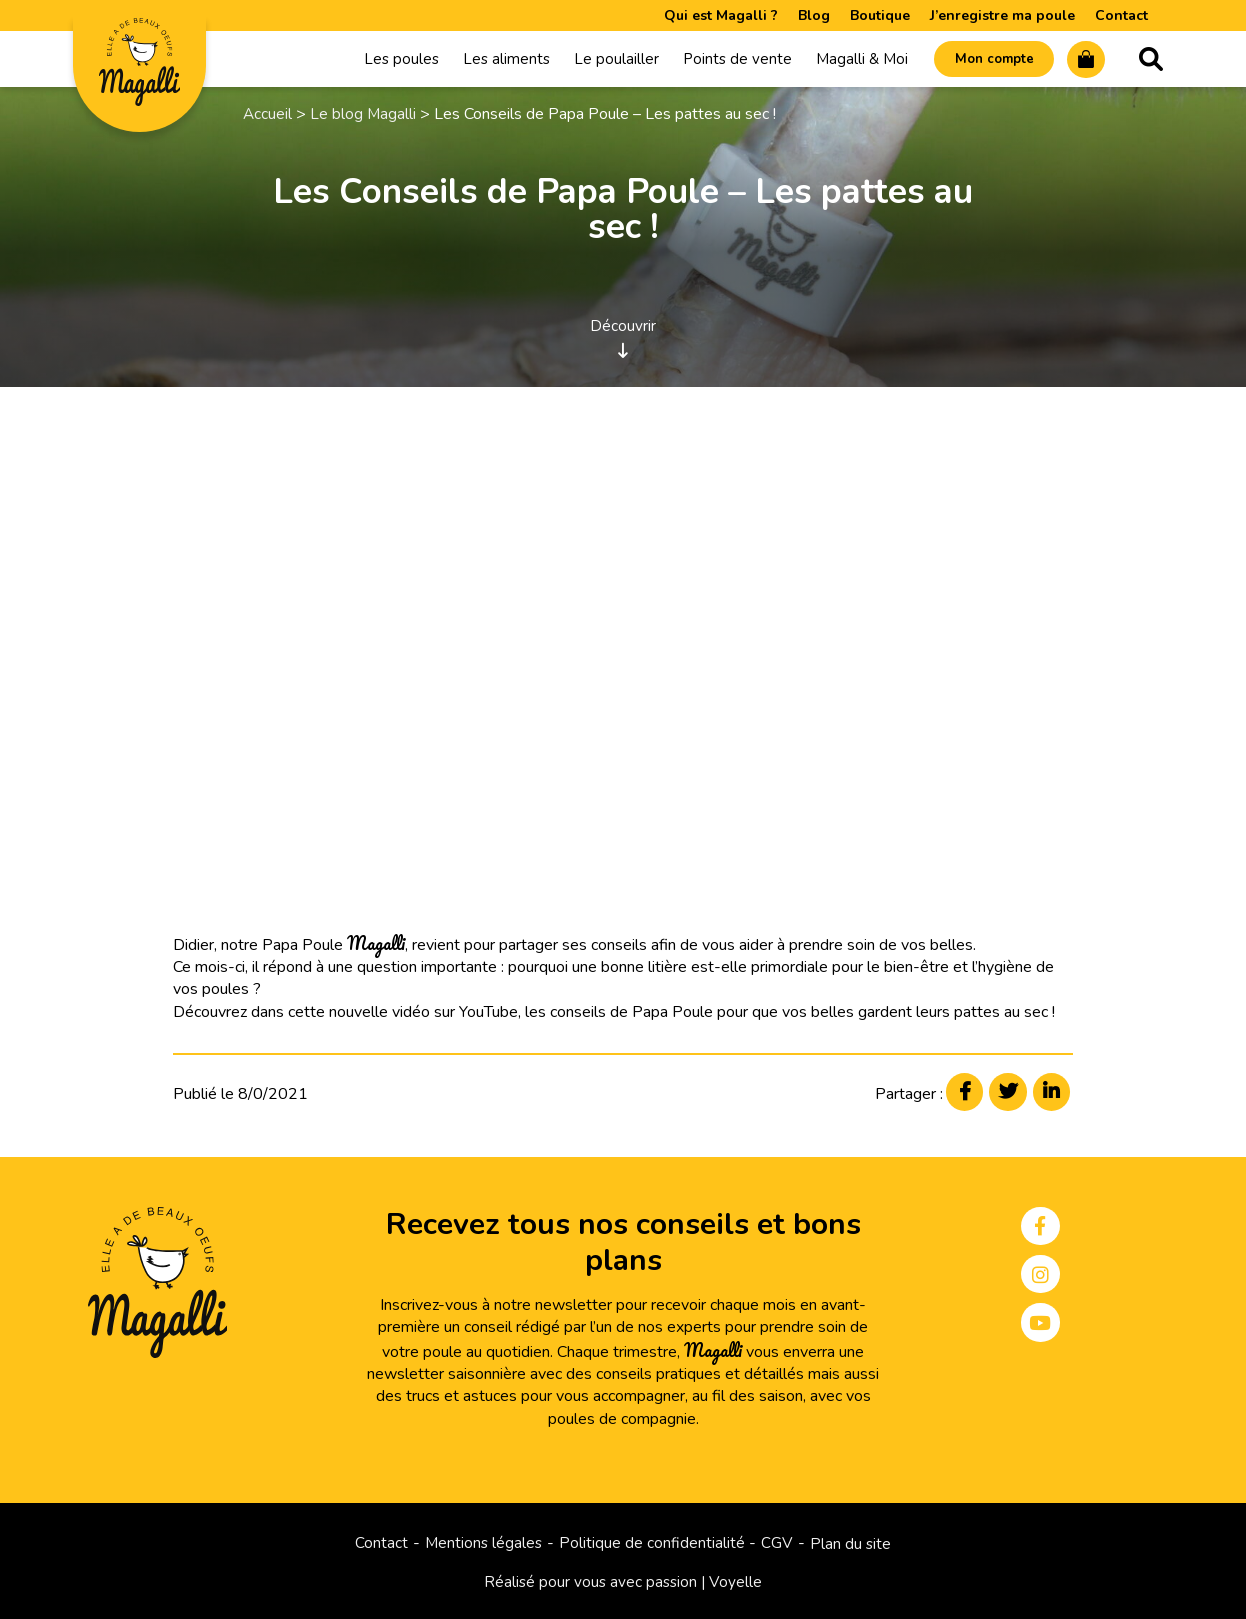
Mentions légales (483, 1543)
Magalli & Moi (842, 61)
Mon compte (982, 61)
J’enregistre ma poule (1002, 15)
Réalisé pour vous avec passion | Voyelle (623, 1582)
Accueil (268, 118)
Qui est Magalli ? (721, 15)
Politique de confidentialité (653, 1543)
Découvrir (623, 339)
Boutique (880, 15)
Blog (814, 15)
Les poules (381, 61)
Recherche (1151, 61)
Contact (1121, 15)
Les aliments (486, 61)
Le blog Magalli (364, 118)
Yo (467, 1015)
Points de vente (717, 61)
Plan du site (853, 1543)
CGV (779, 1543)
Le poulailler (596, 61)
